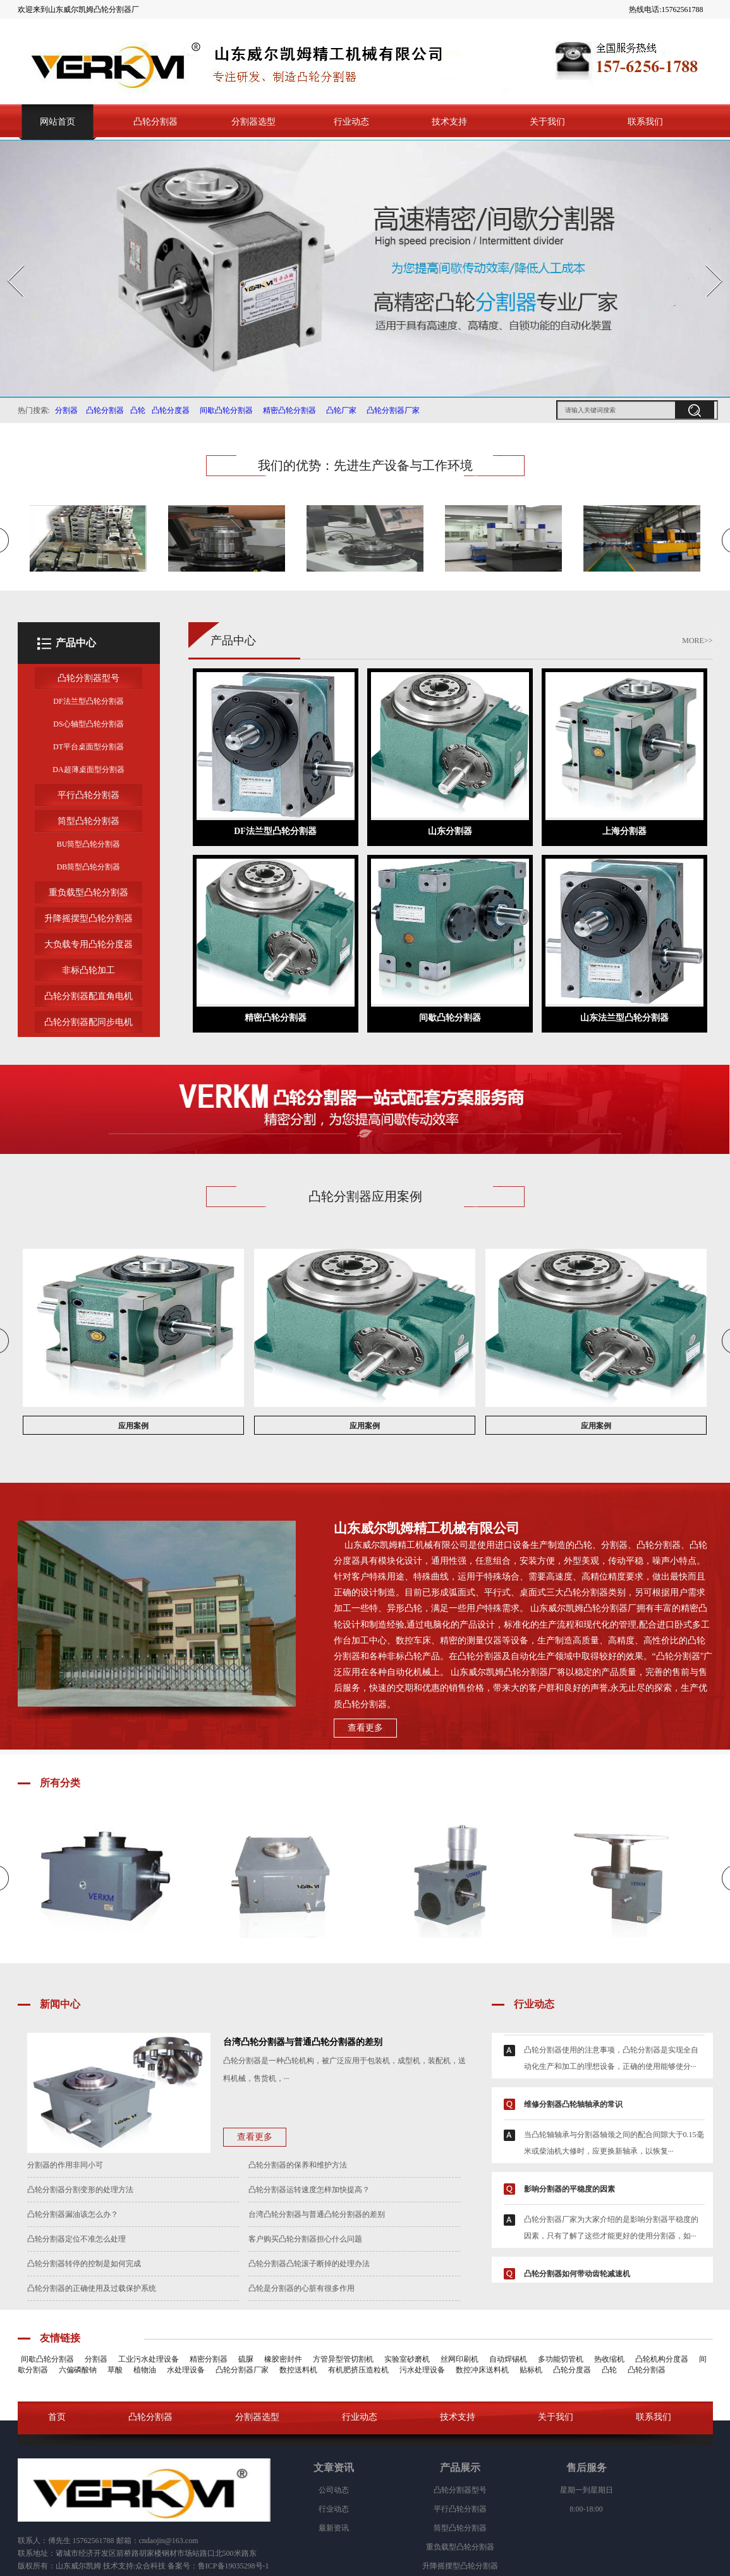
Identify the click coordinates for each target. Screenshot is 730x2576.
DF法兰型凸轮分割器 (88, 701)
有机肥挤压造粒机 (358, 2369)
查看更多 (365, 1728)
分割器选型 (253, 121)
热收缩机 (609, 2359)
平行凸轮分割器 (88, 795)
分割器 (66, 410)
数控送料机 (298, 2369)
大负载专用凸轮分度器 (88, 944)
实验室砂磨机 (407, 2359)
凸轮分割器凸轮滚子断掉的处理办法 (309, 2263)
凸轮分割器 (155, 121)
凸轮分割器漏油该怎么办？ (72, 2214)
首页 (57, 2417)
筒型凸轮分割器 (88, 821)
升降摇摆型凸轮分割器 (88, 918)
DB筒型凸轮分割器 (89, 866)
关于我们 (547, 121)
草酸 (115, 2369)
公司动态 (334, 2490)
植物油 (144, 2369)
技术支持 (449, 121)
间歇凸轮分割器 (224, 410)
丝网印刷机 (459, 2359)
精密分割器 (209, 2359)
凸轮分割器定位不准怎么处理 (76, 2239)
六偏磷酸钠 (78, 2369)
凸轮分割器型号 (88, 678)
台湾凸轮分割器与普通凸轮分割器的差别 (316, 2214)
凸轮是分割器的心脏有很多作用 (301, 2288)
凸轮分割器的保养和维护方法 (297, 2165)
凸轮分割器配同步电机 (88, 1022)
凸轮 (137, 410)
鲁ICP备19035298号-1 (233, 2565)
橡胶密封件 (283, 2359)
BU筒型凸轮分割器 (89, 844)
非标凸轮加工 (88, 970)
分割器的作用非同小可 (65, 2165)
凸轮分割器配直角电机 (88, 996)
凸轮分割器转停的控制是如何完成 (84, 2263)
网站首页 (57, 121)
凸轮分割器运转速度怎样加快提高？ (309, 2189)
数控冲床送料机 (482, 2369)
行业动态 (351, 121)
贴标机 (531, 2369)
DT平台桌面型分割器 (88, 746)
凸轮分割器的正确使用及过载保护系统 (91, 2288)
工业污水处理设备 (148, 2359)
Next (706, 261)
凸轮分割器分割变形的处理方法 (80, 2189)
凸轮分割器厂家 (393, 410)
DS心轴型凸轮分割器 (88, 724)
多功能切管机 (560, 2359)
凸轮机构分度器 (661, 2359)
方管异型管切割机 (343, 2359)
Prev (8, 261)
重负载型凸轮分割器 (88, 892)
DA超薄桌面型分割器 (88, 769)
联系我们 (645, 121)
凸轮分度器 (171, 410)
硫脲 (245, 2359)
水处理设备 (186, 2369)
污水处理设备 (422, 2369)
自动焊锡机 (508, 2359)
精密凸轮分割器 (289, 410)
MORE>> (697, 640)
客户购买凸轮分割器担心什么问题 (305, 2239)
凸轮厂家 (339, 410)
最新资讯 (334, 2528)
